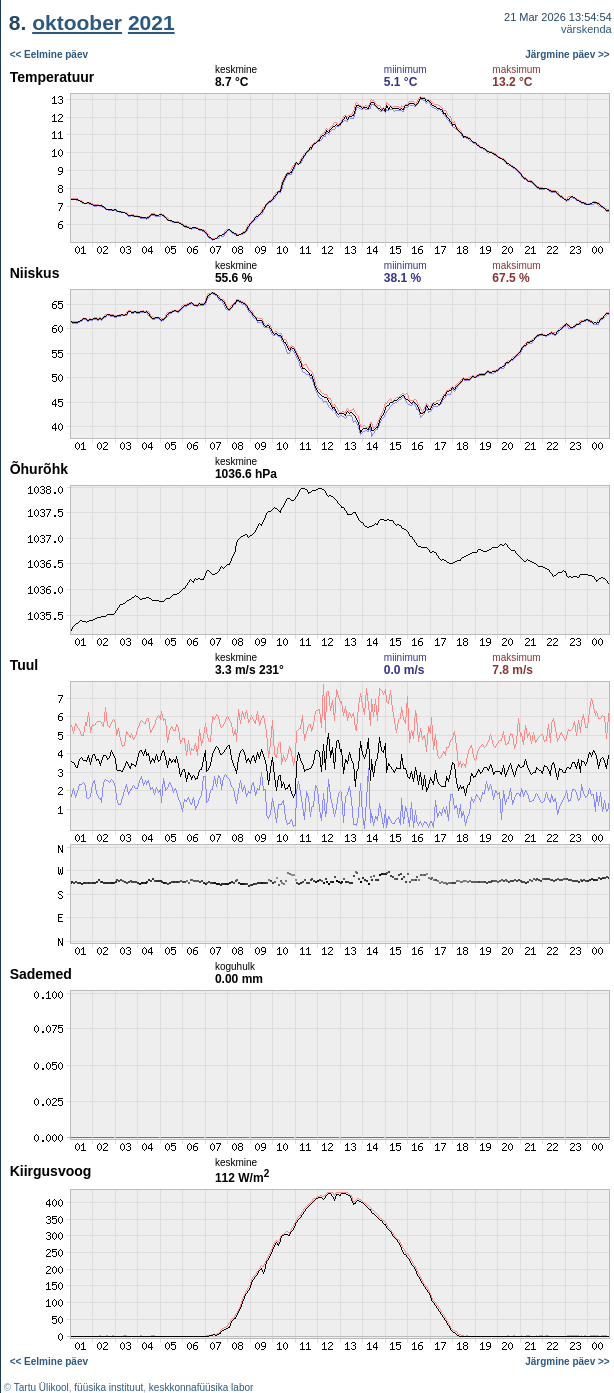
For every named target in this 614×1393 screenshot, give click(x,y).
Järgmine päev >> (567, 54)
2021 (151, 22)
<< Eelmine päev (49, 54)
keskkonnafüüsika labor (201, 1387)
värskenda (586, 29)
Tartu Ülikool (41, 1387)
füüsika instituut (108, 1387)
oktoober (77, 22)
